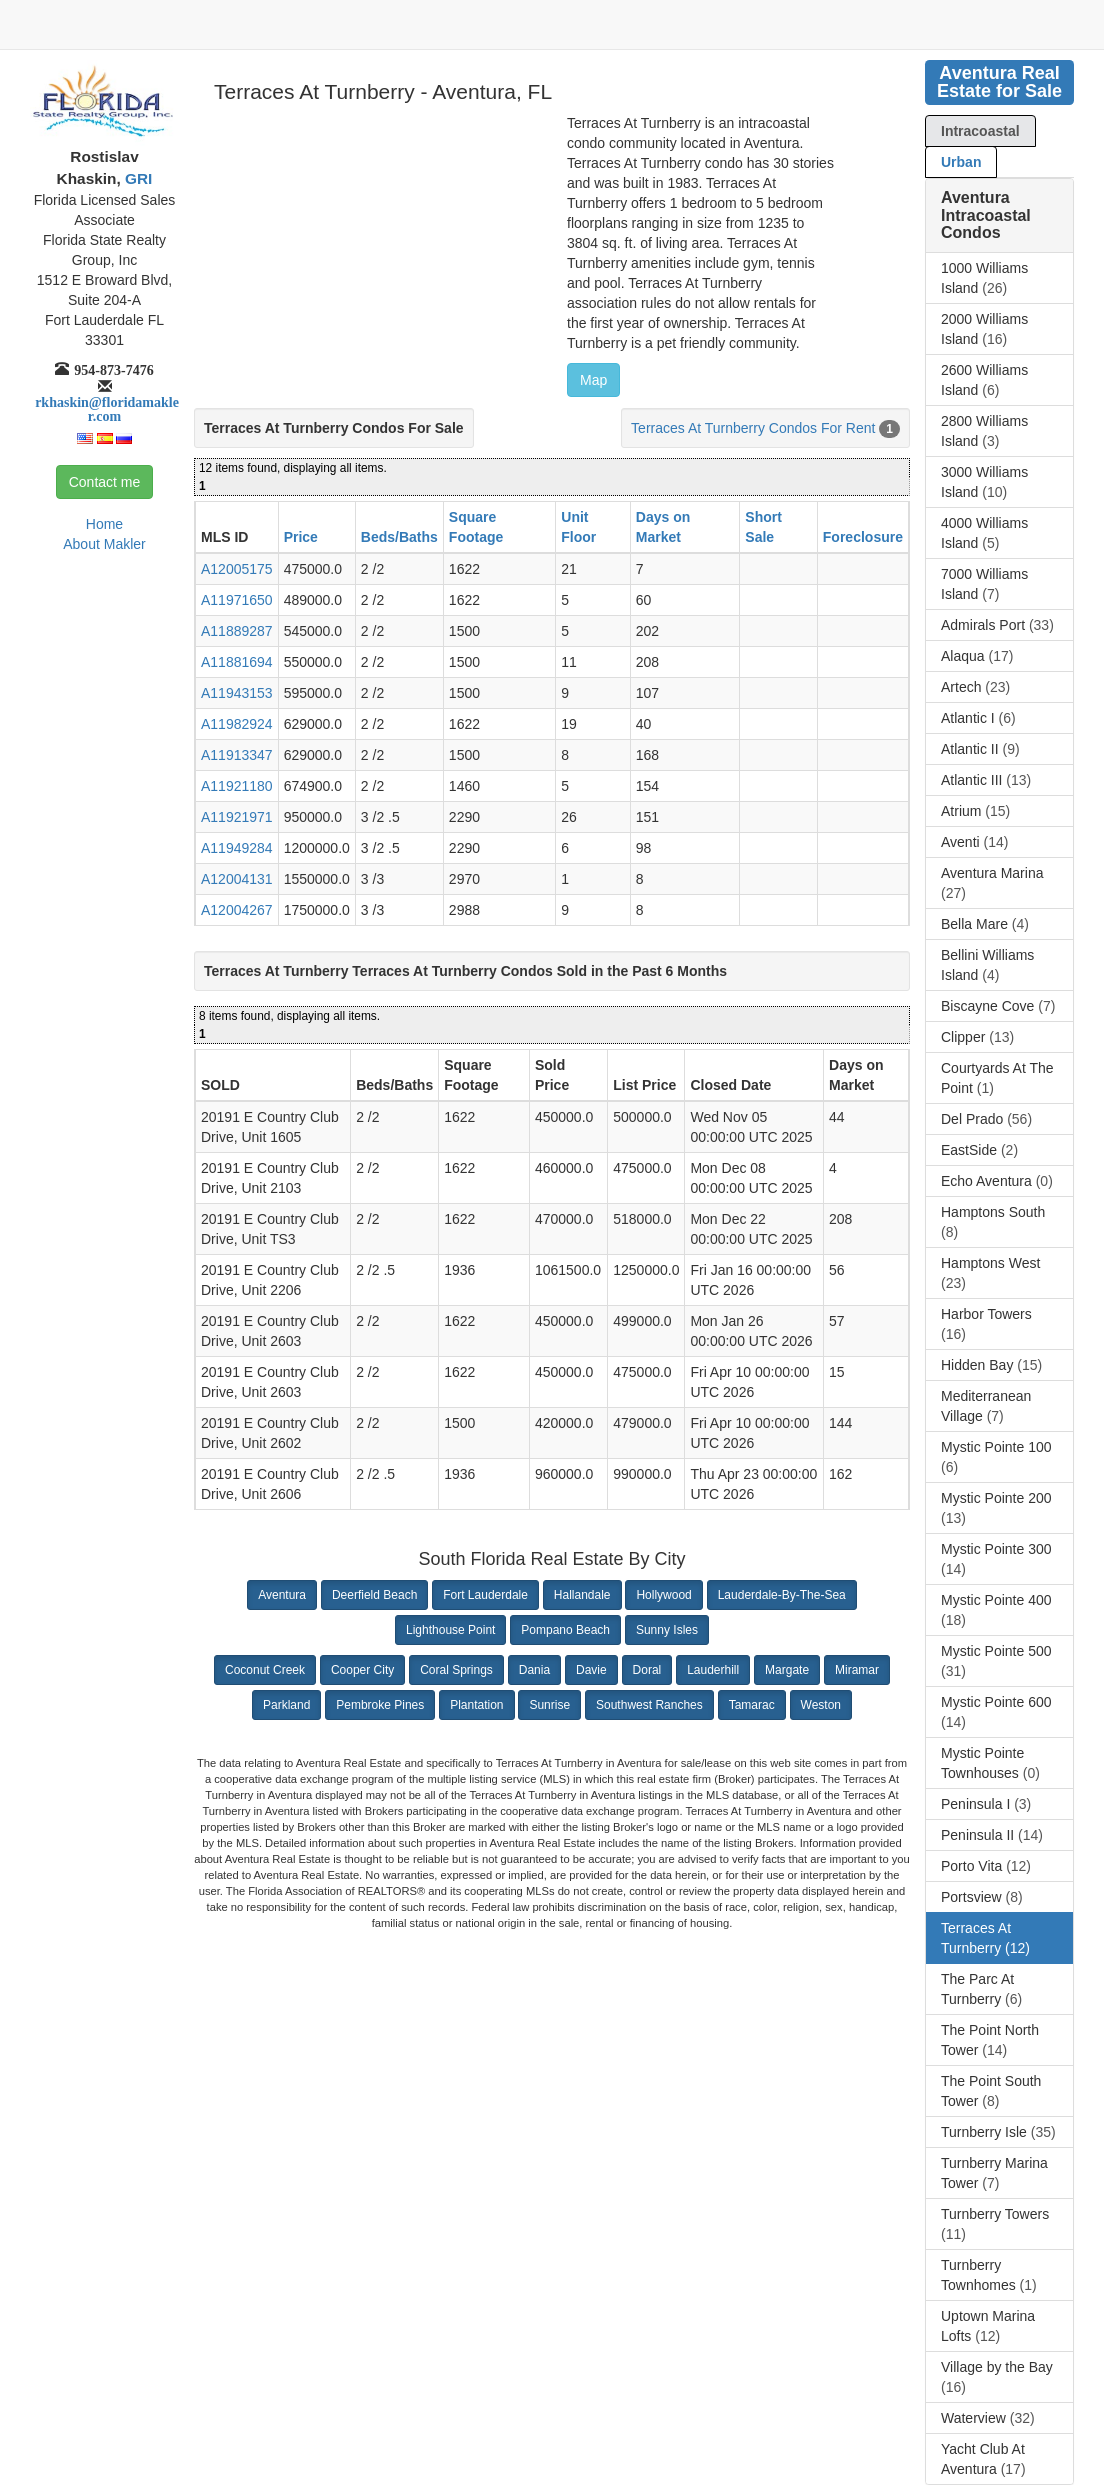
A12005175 (237, 569)
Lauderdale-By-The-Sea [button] (782, 1595)
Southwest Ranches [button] (649, 1705)
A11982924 (237, 724)
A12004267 (237, 910)
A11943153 (237, 693)
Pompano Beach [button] (565, 1630)
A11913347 (237, 755)
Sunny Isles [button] (667, 1630)
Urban (961, 162)
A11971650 (237, 600)
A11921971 (237, 817)
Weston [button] (821, 1705)
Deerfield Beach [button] (374, 1595)
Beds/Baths (399, 537)
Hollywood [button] (663, 1595)
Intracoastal (980, 131)
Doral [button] (647, 1670)
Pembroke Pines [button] (380, 1705)
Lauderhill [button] (713, 1670)
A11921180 (237, 786)
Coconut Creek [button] (265, 1670)
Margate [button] (787, 1670)
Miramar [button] (857, 1670)
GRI (137, 178)
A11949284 (237, 848)
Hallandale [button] (582, 1595)
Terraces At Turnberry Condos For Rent (753, 428)
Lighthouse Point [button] (450, 1630)
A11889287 (237, 631)
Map (593, 380)
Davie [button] (591, 1670)
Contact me (105, 482)
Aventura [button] (282, 1595)
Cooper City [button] (362, 1670)
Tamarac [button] (752, 1705)
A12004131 (237, 879)
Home (104, 524)
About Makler (104, 544)
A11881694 (237, 662)
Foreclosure (863, 537)
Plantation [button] (476, 1705)
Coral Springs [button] (456, 1670)
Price (301, 537)
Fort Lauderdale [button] (485, 1595)
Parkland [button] (286, 1705)
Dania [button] (534, 1670)
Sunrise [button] (549, 1705)
